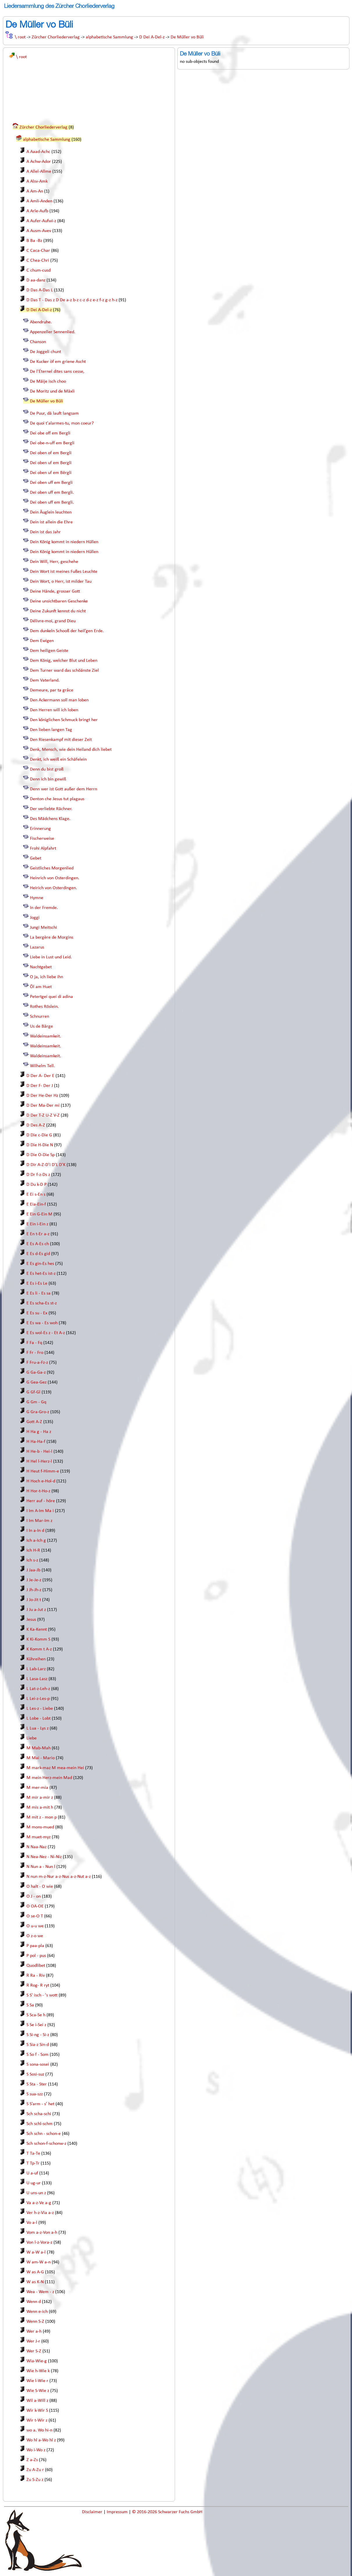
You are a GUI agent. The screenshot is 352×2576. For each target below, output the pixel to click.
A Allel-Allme (38, 171)
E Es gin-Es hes (40, 1263)
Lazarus (37, 947)
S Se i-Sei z (36, 2025)
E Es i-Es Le (36, 1283)
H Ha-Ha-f (35, 1441)
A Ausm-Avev (38, 231)
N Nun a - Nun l (40, 1866)
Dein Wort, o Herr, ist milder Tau (61, 581)
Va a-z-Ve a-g (38, 2203)
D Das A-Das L (39, 290)
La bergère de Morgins (51, 937)
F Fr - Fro (34, 1352)
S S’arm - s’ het (40, 2104)
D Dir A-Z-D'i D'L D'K (45, 1165)
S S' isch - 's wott (42, 1995)
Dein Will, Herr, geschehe (54, 561)
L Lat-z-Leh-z (38, 1689)
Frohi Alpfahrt (43, 848)
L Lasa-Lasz (36, 1679)
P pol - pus (36, 1955)
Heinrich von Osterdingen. (54, 878)
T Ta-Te (33, 2153)
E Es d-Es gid (38, 1254)
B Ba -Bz (34, 240)
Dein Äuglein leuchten (51, 512)
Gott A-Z (34, 1422)
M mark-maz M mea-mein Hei (55, 1768)
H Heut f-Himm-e (42, 1471)
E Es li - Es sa (38, 1293)
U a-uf (32, 2173)
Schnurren (39, 1016)
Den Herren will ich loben (54, 710)
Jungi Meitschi (43, 927)
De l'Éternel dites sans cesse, (57, 371)
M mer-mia (37, 1787)
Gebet (35, 858)
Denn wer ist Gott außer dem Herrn (63, 789)
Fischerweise (42, 838)
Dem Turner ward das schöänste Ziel (64, 670)
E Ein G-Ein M (39, 1214)
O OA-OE (35, 1906)
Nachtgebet (41, 967)
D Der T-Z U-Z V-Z (43, 1115)
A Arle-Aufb (37, 211)
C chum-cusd (38, 270)
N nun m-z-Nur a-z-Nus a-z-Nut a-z (58, 1876)
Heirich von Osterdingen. (53, 888)
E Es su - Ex (36, 1313)
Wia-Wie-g (36, 2361)
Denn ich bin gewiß (48, 779)
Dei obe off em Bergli (50, 433)
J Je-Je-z (33, 1580)
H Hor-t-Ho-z (38, 1491)
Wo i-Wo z (35, 2450)
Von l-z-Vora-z (39, 2242)
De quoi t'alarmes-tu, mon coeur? (62, 423)
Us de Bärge (41, 1026)
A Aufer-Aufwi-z (41, 221)
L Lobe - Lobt (38, 1718)
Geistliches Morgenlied (52, 868)
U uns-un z (36, 2193)
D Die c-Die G (39, 1135)
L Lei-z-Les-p (38, 1698)
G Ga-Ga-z (36, 1372)
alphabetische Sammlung (109, 37)
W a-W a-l (36, 2252)
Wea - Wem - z (40, 2292)
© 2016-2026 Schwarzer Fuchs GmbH (167, 2512)
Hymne (36, 898)
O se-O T (34, 1916)
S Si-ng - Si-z (37, 2035)
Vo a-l (31, 2222)
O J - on (33, 1896)
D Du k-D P (36, 1184)
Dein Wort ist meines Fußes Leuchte (63, 571)
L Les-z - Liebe (39, 1708)
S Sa (30, 2005)
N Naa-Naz (36, 1847)
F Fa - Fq (34, 1342)
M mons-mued (40, 1827)
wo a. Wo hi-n (39, 2430)
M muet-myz (38, 1837)
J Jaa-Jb (33, 1570)
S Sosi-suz (35, 2074)
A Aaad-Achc (38, 151)
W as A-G (35, 2272)
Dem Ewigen (42, 641)
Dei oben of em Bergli (51, 453)
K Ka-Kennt (36, 1629)
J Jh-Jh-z (33, 1590)
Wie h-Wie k (38, 2371)
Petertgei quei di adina (51, 996)
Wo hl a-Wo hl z (41, 2440)
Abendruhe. (41, 322)
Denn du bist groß (46, 769)
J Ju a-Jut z (36, 1609)
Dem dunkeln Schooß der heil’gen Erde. (67, 631)
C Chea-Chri (37, 260)
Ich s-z (32, 1560)
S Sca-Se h (35, 2015)
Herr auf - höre (40, 1501)
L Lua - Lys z (37, 1728)
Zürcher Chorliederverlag (56, 37)
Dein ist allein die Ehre (51, 522)
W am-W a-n (38, 2262)
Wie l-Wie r (37, 2381)
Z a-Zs (32, 2460)
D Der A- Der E (40, 1076)
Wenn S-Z (35, 2321)
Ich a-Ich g (36, 1540)
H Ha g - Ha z (38, 1431)
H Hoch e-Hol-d (40, 1481)
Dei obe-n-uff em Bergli (52, 443)
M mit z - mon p (41, 1817)
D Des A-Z (35, 1125)
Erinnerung (40, 828)
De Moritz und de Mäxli (52, 391)
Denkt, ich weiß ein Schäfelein (58, 759)
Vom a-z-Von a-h (41, 2232)
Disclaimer (92, 2512)
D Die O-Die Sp (40, 1155)
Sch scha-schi (38, 2114)
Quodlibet (35, 1965)
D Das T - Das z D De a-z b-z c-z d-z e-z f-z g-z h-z (71, 300)
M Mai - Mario (40, 1758)
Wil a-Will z (37, 2400)
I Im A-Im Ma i (40, 1511)
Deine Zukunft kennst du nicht (58, 611)
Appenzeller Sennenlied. (52, 332)
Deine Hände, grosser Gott (55, 591)
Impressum (118, 2512)
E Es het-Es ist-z (41, 1273)
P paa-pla (35, 1946)
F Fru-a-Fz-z (37, 1362)
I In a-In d (35, 1530)
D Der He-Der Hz (42, 1095)
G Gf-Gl (33, 1392)
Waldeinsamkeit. (45, 1036)
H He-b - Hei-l (39, 1451)
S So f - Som (37, 2054)
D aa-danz (35, 280)
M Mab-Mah (38, 1748)
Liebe (31, 1738)
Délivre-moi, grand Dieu (53, 621)
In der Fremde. (44, 907)
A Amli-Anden (39, 201)
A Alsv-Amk (37, 181)
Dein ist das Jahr (45, 532)
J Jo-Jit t (33, 1600)
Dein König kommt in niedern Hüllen (64, 542)
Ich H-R (33, 1550)
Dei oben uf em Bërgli (51, 472)
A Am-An (34, 191)
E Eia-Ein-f (36, 1204)
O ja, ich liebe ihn (46, 977)
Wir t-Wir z (36, 2420)
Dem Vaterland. (45, 680)
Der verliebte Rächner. (51, 809)
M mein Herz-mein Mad (49, 1777)
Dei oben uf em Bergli (51, 463)
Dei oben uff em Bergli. (52, 492)
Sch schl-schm (39, 2124)
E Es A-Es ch (37, 1244)
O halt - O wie (39, 1886)
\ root (20, 37)
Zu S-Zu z (34, 2479)
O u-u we (35, 1926)
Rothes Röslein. (44, 1006)
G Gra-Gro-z (37, 1412)
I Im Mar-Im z (39, 1520)
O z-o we (34, 1936)
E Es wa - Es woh (42, 1323)
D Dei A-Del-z (152, 37)
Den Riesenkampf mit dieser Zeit (61, 739)
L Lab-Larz (36, 1669)
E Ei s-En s (35, 1194)
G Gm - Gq (36, 1402)
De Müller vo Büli (187, 37)
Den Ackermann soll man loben (59, 700)
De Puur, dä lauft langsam (54, 413)
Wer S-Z (33, 2351)
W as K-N (35, 2282)
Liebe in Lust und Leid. (51, 957)
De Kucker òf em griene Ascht (58, 361)
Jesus (31, 1619)
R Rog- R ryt (37, 1985)
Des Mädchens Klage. (50, 819)
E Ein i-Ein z (37, 1224)
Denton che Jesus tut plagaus (57, 799)
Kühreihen (36, 1659)
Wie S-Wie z (37, 2390)
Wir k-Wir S (37, 2410)
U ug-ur (33, 2183)
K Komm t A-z (39, 1649)
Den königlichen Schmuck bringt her (64, 720)
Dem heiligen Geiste (49, 650)
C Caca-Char (38, 250)
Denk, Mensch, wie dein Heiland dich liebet (71, 749)
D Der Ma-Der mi (43, 1105)
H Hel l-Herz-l (39, 1461)
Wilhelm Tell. (42, 1066)
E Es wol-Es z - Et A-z (45, 1333)
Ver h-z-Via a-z (40, 2212)
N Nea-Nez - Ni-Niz (44, 1857)
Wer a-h (34, 2331)
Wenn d (33, 2301)
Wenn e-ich (37, 2311)
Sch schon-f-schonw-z (46, 2143)
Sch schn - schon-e (43, 2133)
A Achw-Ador (38, 161)
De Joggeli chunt (45, 352)
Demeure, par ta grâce (51, 690)
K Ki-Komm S (38, 1639)
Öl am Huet (41, 987)
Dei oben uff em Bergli (51, 482)
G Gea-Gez (36, 1382)
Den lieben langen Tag (51, 730)
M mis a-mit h (39, 1807)
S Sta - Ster (36, 2084)
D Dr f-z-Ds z (38, 1174)
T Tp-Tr (33, 2163)
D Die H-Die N (39, 1145)
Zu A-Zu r (35, 2470)
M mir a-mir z (39, 1797)
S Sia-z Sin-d (37, 2044)
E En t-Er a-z (37, 1234)
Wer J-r (33, 2341)
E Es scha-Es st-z (41, 1303)
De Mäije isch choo (48, 381)
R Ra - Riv (35, 1975)
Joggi (35, 917)
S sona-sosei (37, 2064)
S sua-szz (34, 2094)
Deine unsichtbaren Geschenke (59, 601)
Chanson (38, 342)
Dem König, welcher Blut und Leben (63, 660)
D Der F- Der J (39, 1085)
